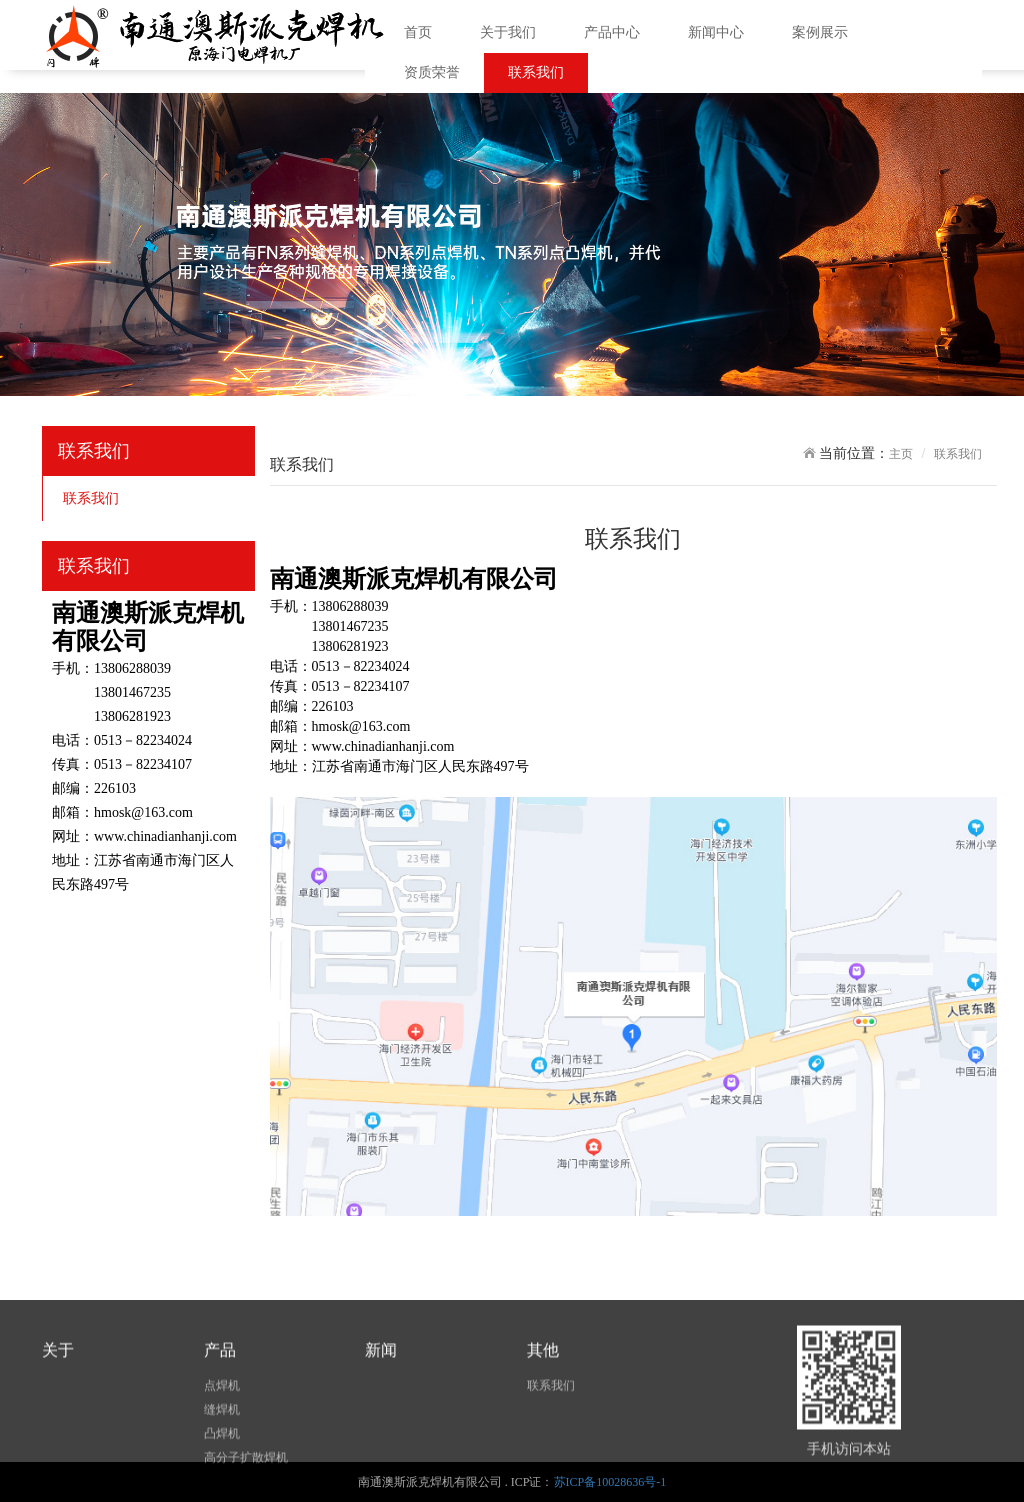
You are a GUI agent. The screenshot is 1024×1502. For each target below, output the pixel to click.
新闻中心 (716, 32)
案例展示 (820, 32)
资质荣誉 (432, 72)
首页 (418, 32)
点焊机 (222, 1436)
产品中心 (612, 32)
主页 (901, 454)
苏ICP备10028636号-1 (610, 1482)
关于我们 (508, 32)
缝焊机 (222, 1460)
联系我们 (536, 72)
